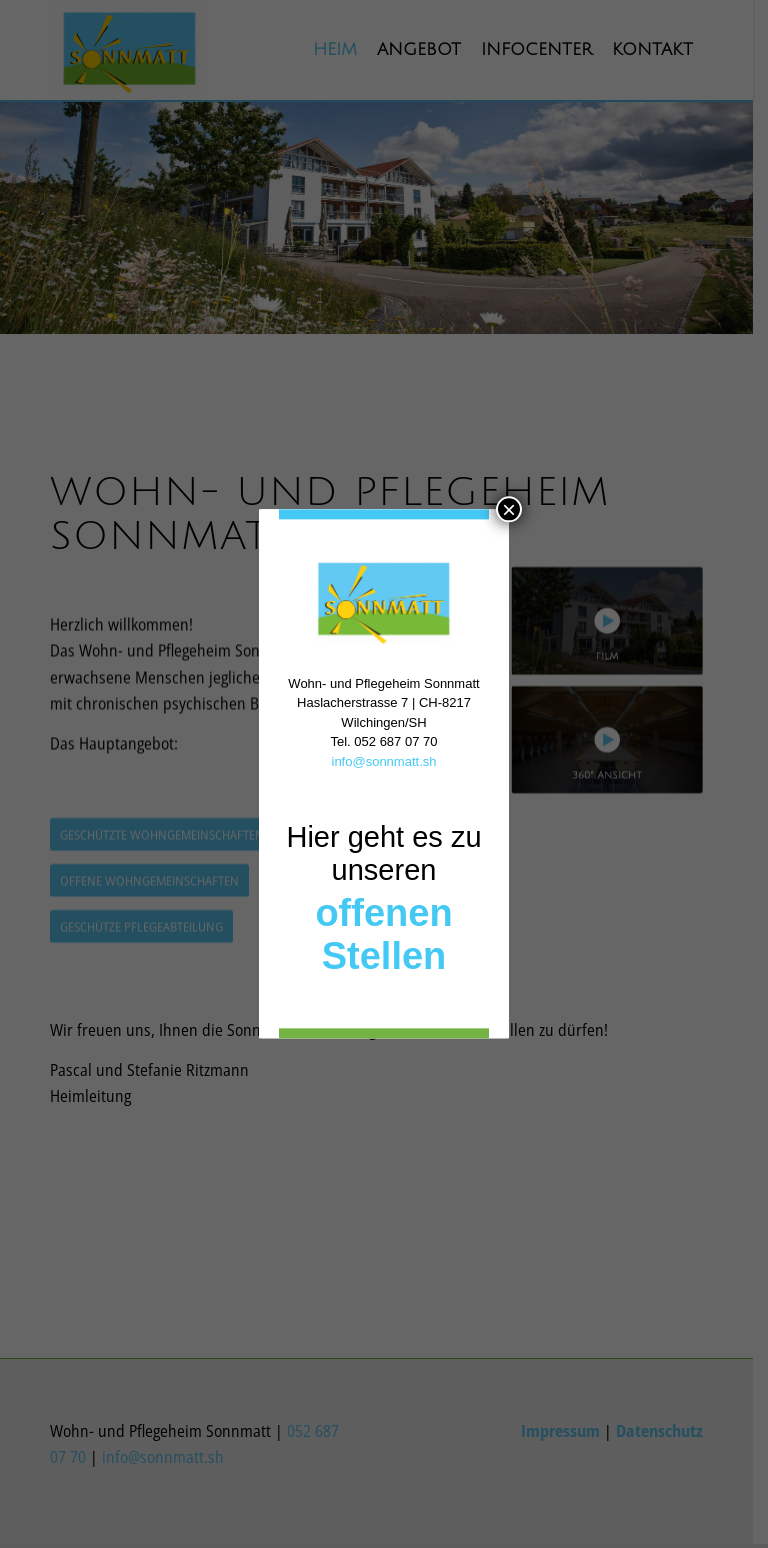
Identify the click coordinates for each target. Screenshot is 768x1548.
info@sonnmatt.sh (384, 761)
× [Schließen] (509, 509)
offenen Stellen (383, 935)
